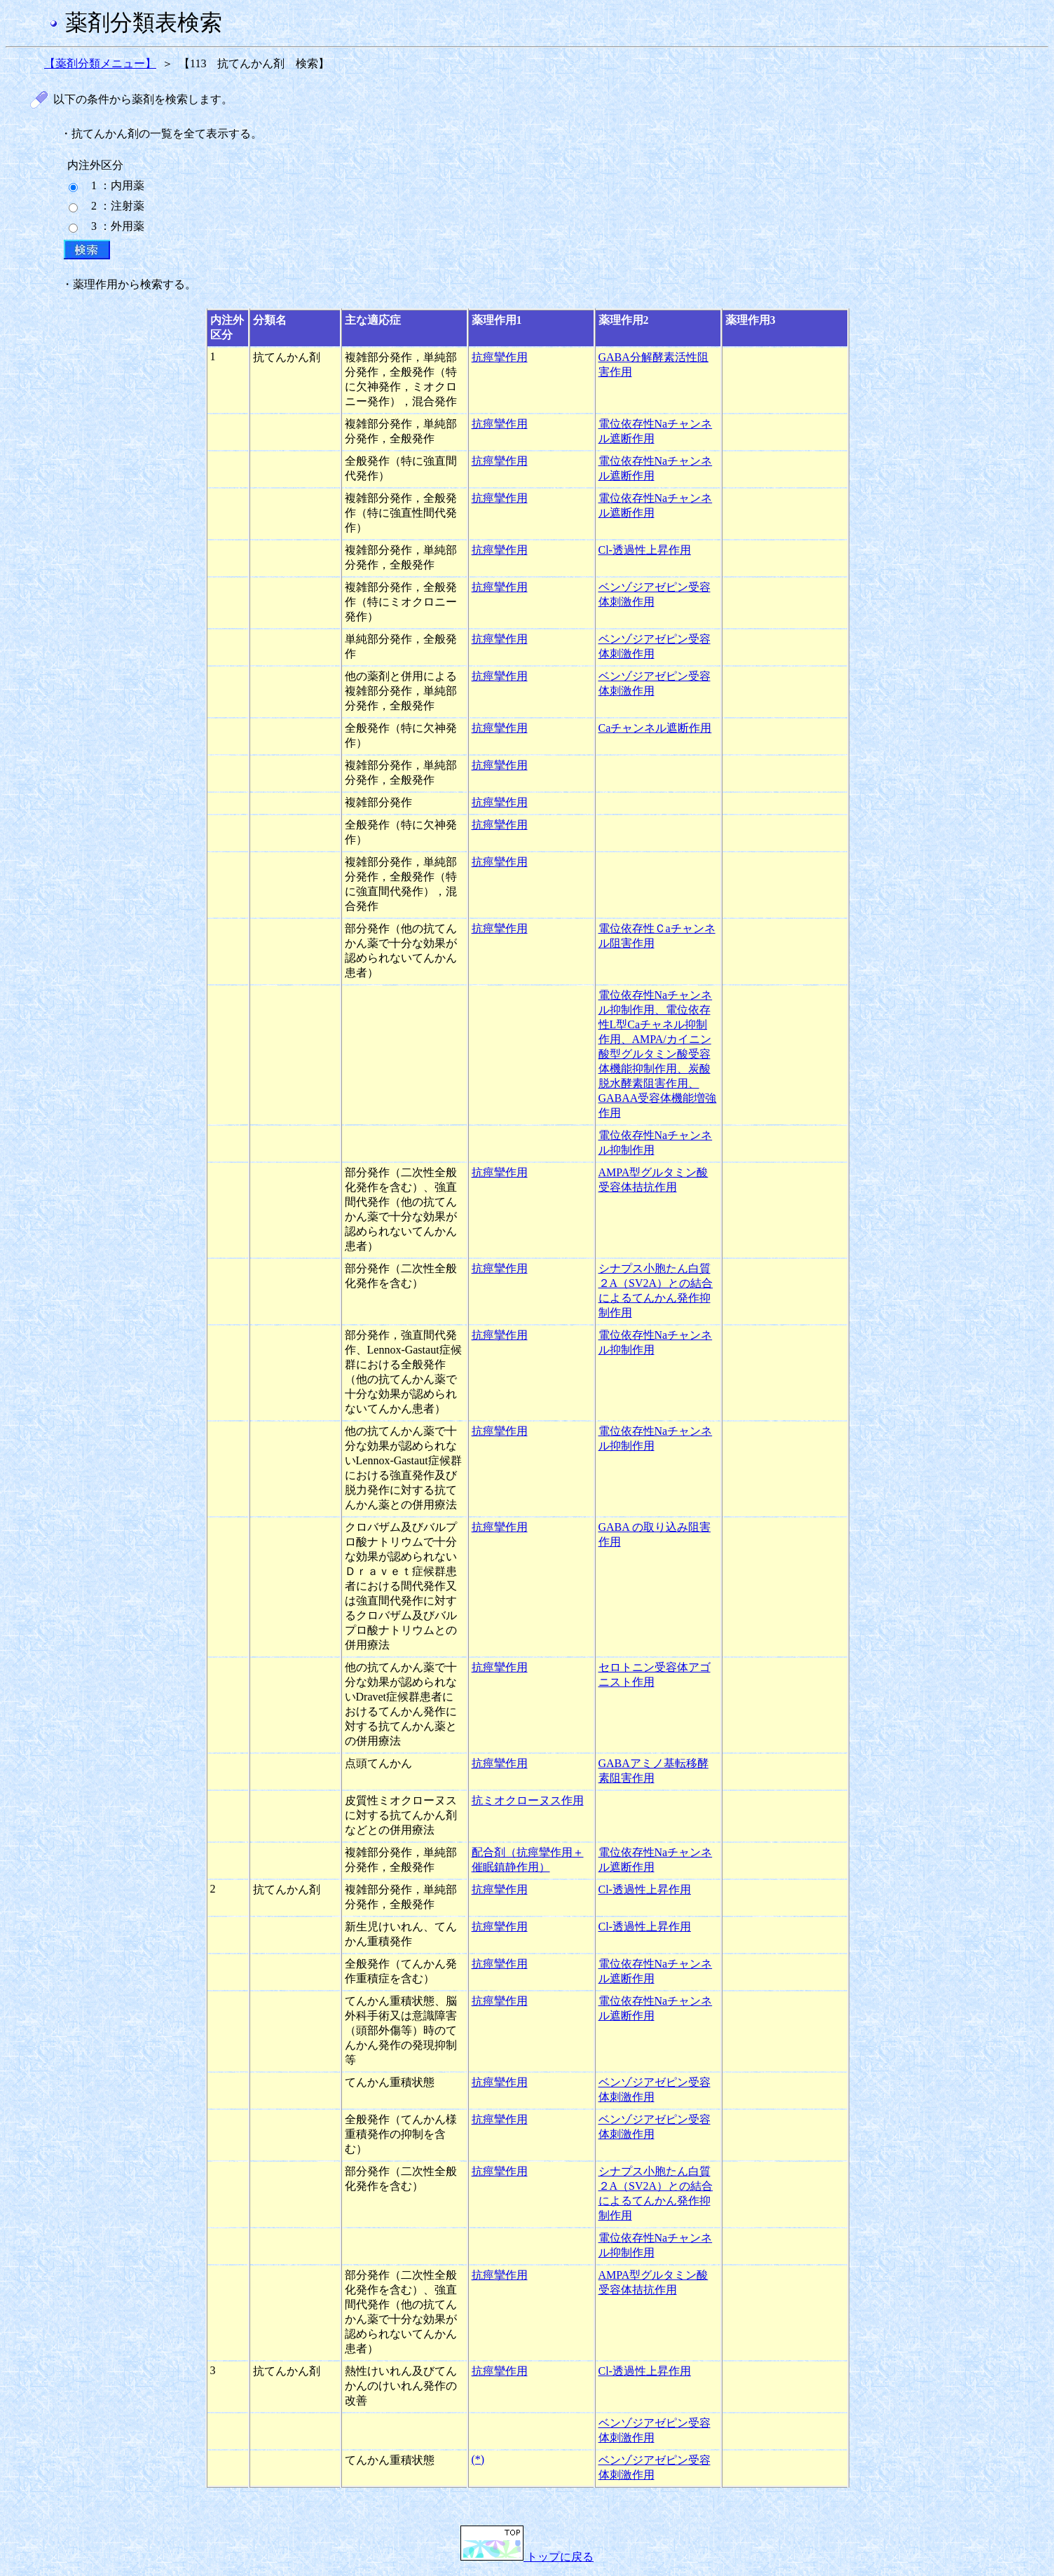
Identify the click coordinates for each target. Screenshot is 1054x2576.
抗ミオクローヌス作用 (528, 1800)
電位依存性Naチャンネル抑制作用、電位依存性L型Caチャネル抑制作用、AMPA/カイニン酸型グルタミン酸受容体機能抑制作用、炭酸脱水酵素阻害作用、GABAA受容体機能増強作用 (657, 1054)
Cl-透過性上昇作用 (644, 550)
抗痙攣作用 (500, 357)
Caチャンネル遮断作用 (655, 728)
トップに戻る (527, 2557)
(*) (478, 2459)
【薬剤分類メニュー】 (100, 63)
